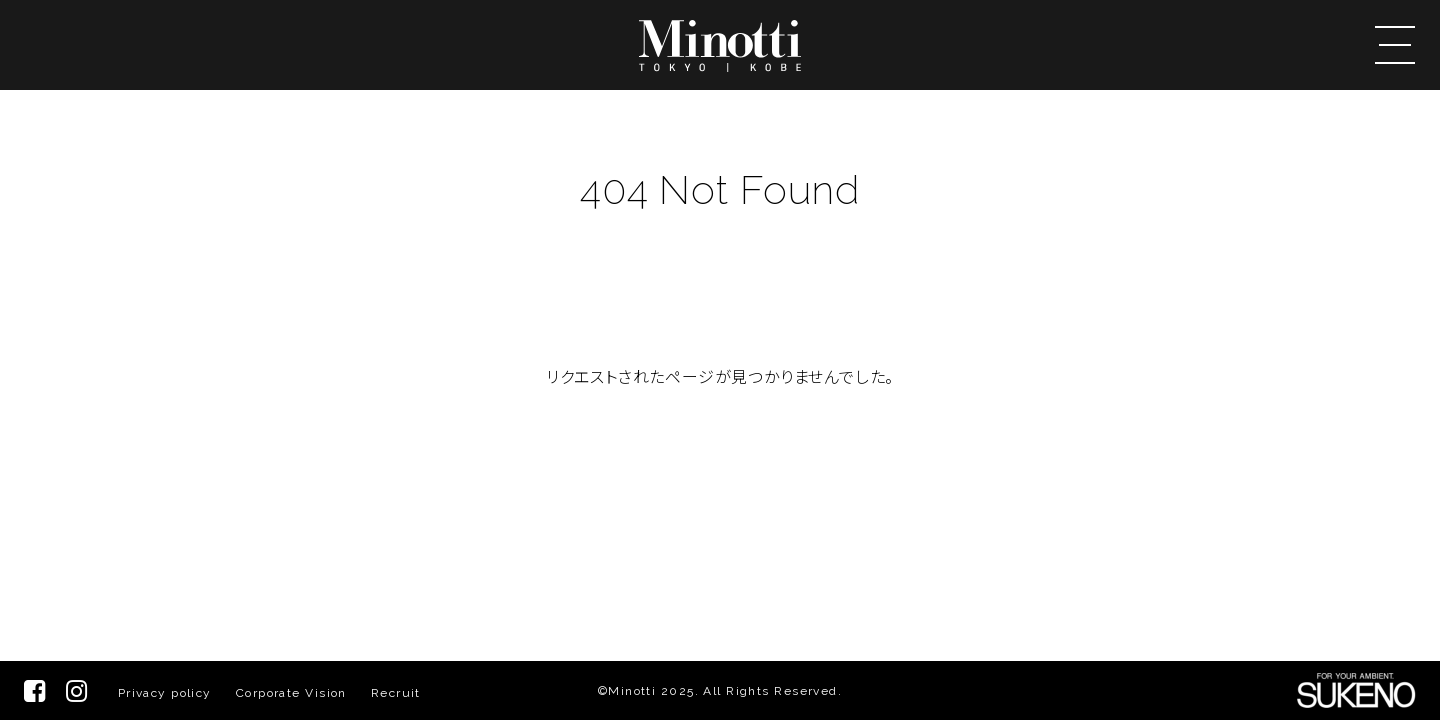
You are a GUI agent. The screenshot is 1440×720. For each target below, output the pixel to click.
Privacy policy (165, 693)
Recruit (396, 693)
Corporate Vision (291, 693)
